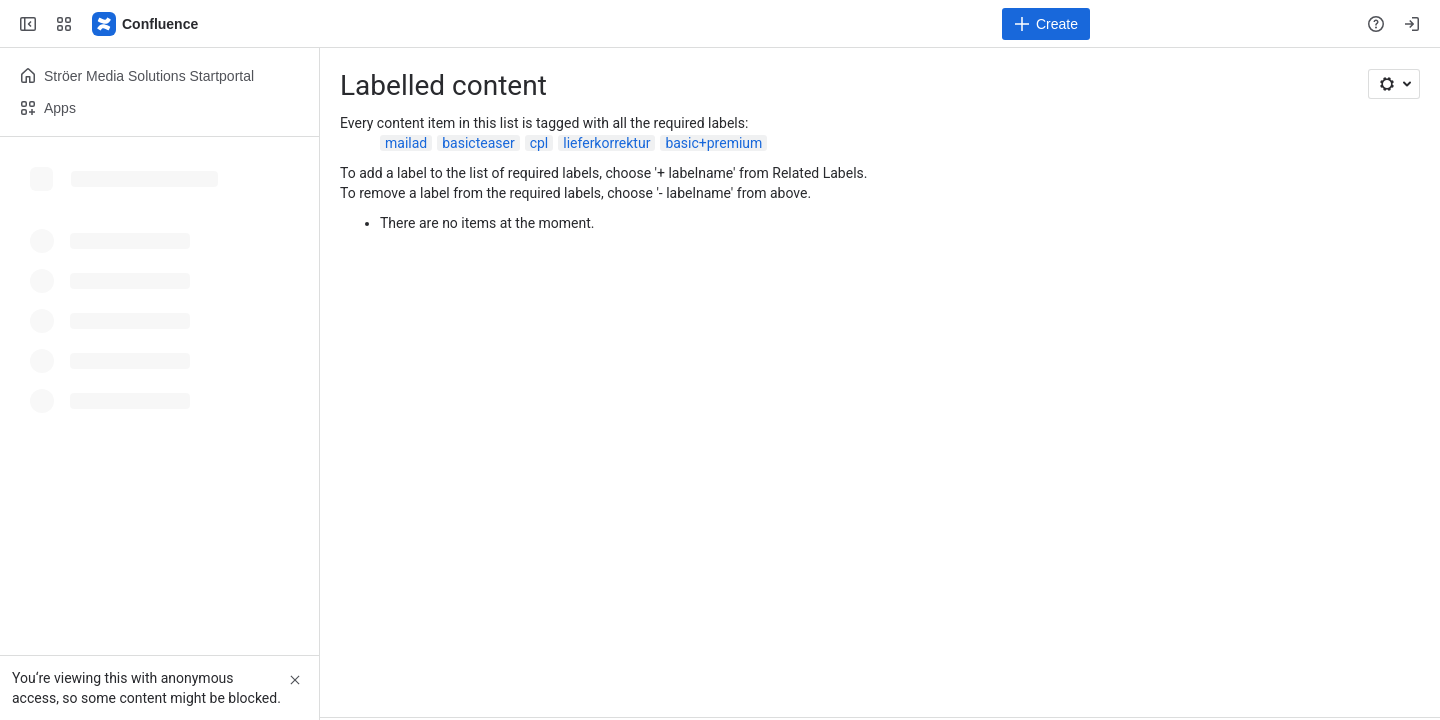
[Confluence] (146, 24)
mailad (406, 143)
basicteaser (478, 143)
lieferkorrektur (606, 143)
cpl (539, 143)
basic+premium (713, 143)
